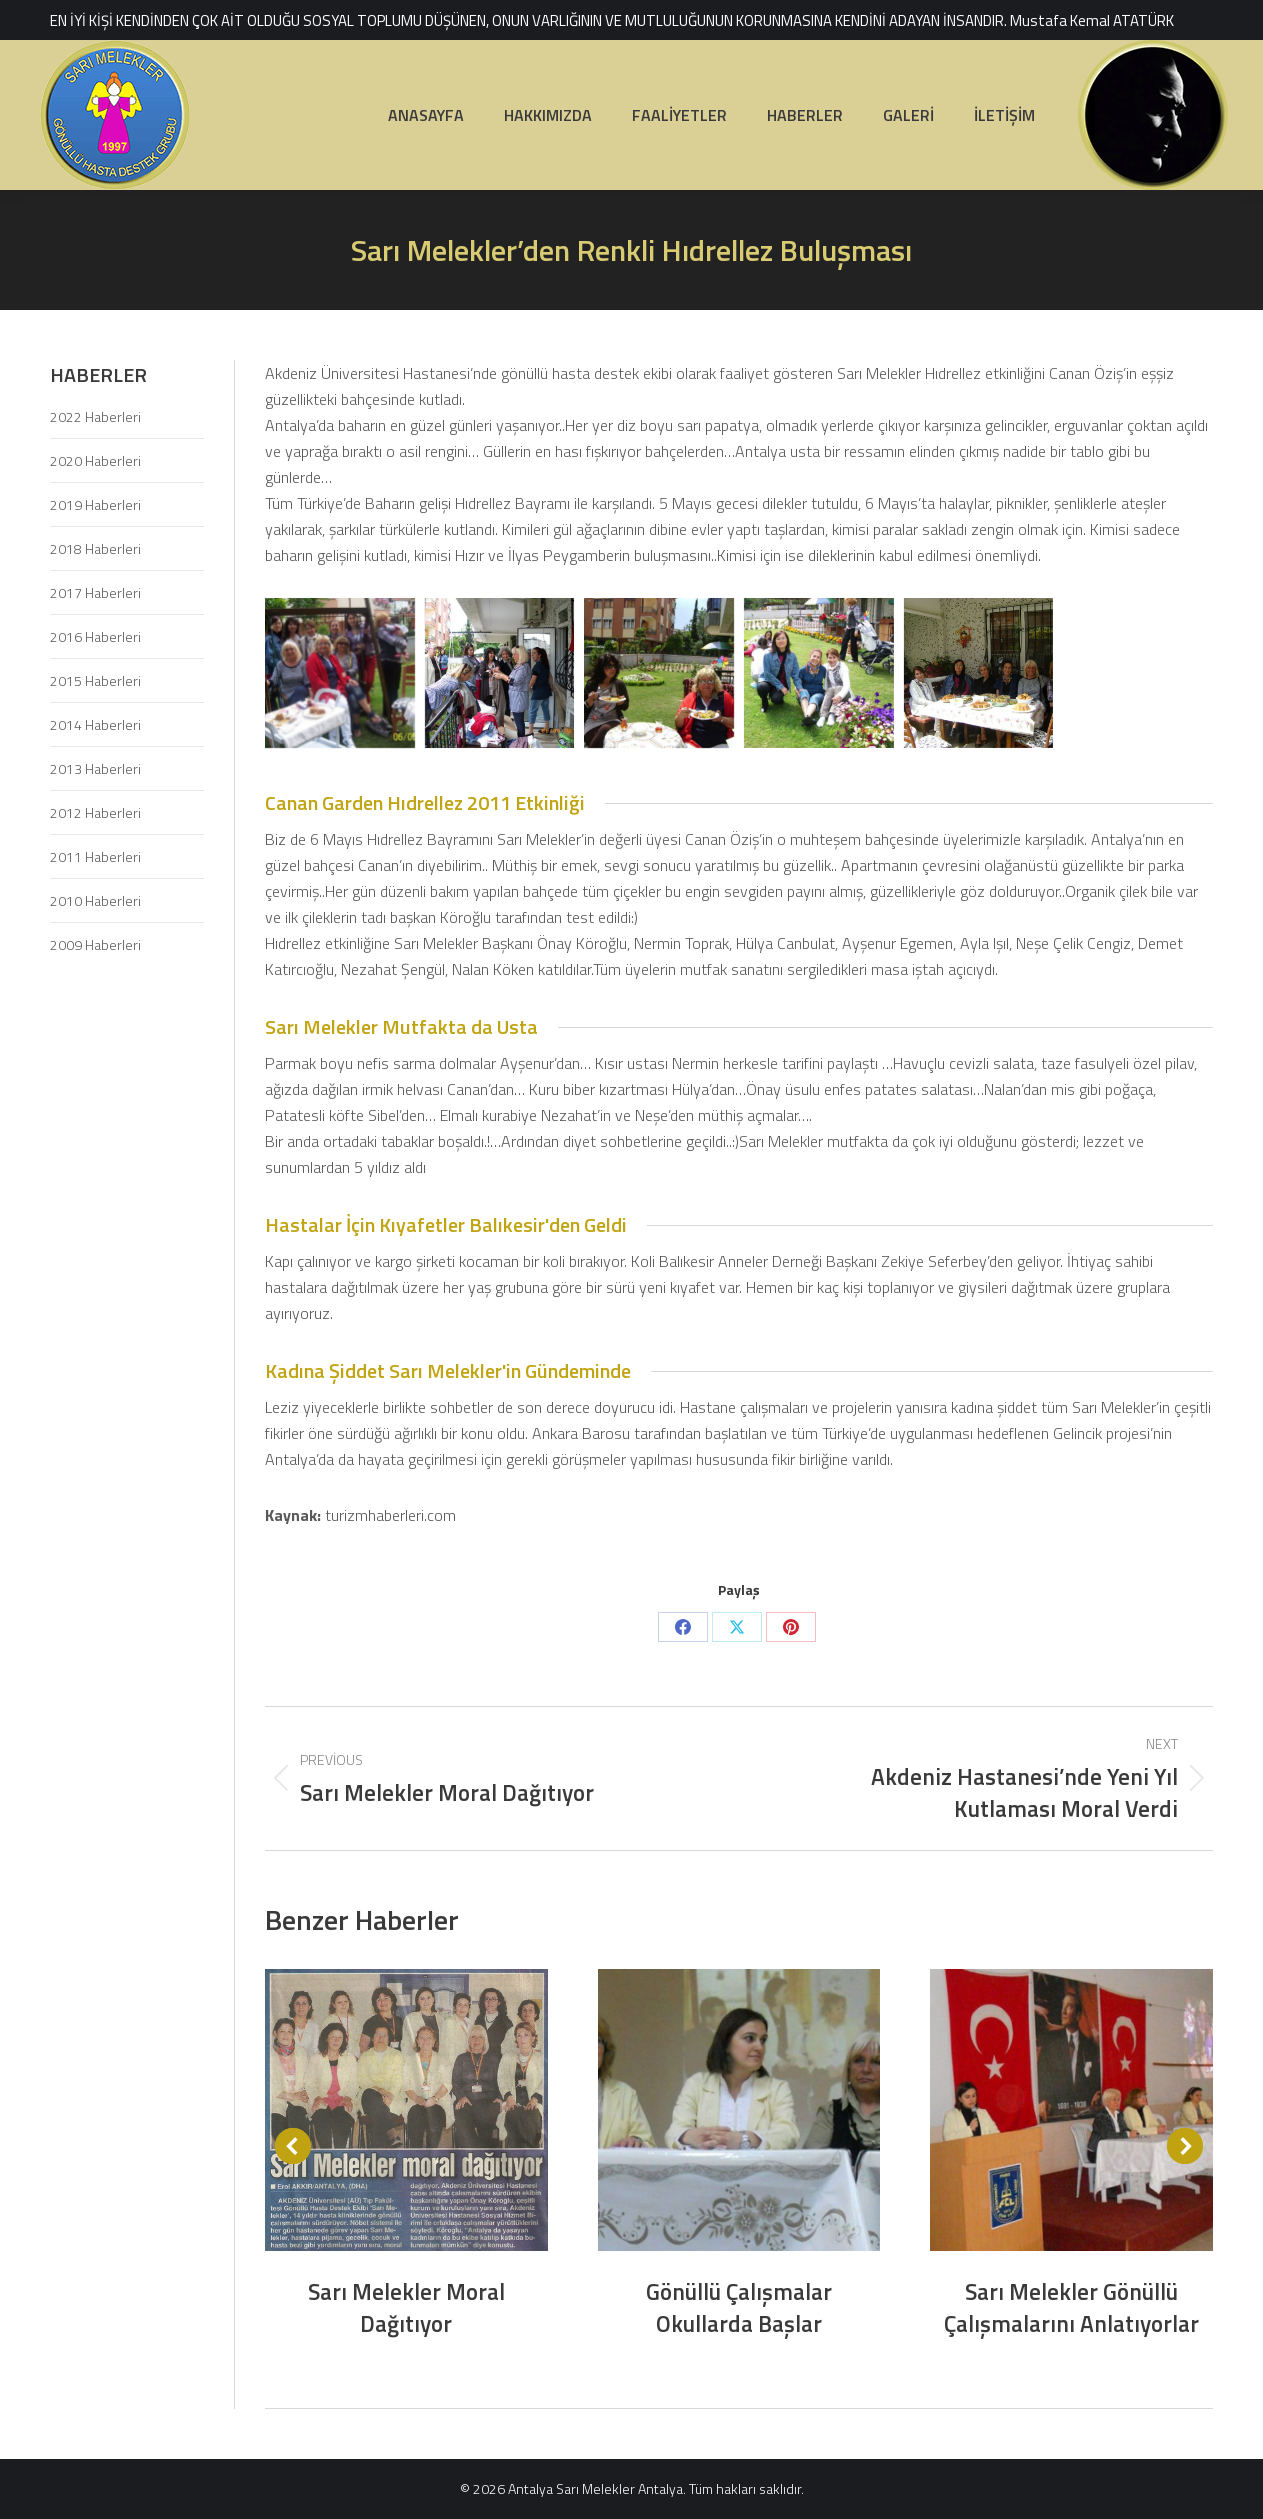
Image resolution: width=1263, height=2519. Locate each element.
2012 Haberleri (95, 812)
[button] (293, 2146)
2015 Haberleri (95, 680)
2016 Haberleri (95, 636)
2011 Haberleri (95, 856)
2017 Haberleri (95, 592)
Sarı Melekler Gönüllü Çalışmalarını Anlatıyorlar (1071, 2307)
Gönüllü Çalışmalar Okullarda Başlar (739, 2307)
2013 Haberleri (95, 768)
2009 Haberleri (95, 944)
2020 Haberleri (95, 460)
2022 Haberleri (95, 416)
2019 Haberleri (95, 504)
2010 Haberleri (95, 900)
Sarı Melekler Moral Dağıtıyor (406, 2307)
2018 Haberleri (95, 548)
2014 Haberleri (95, 724)
